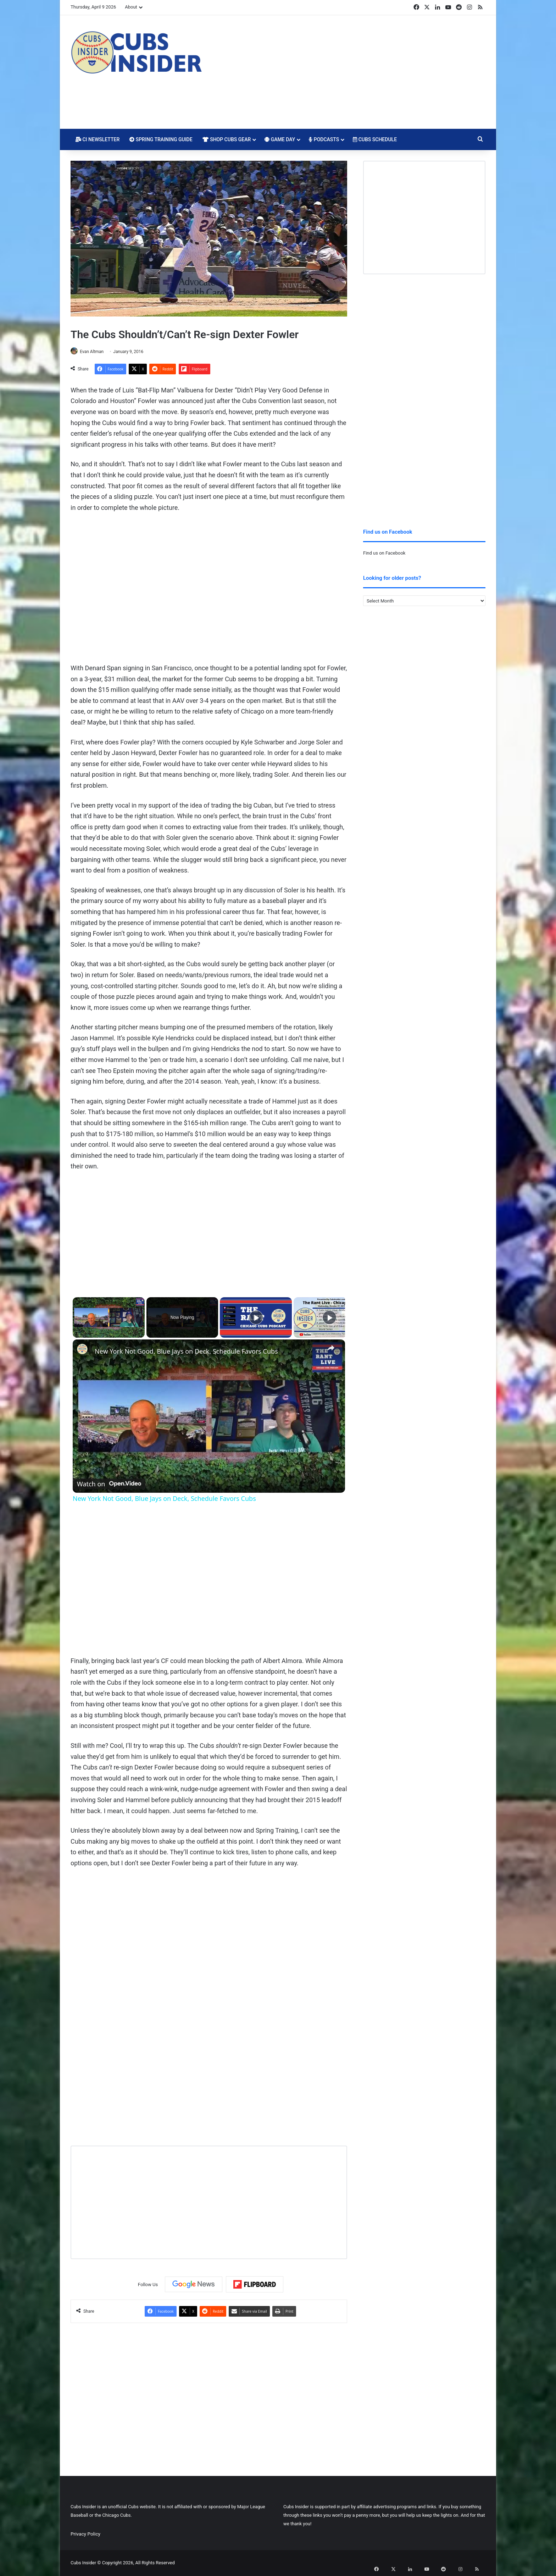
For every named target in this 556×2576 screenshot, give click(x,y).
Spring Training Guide (160, 139)
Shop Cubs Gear (226, 139)
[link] (84, 1351)
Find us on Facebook (384, 553)
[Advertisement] (348, 72)
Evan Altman (95, 351)
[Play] (256, 1318)
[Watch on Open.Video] (109, 1482)
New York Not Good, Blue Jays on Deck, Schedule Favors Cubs (186, 1351)
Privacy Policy (85, 2534)
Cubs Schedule (375, 139)
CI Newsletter (97, 139)
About (131, 7)
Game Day (280, 139)
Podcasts (324, 139)
